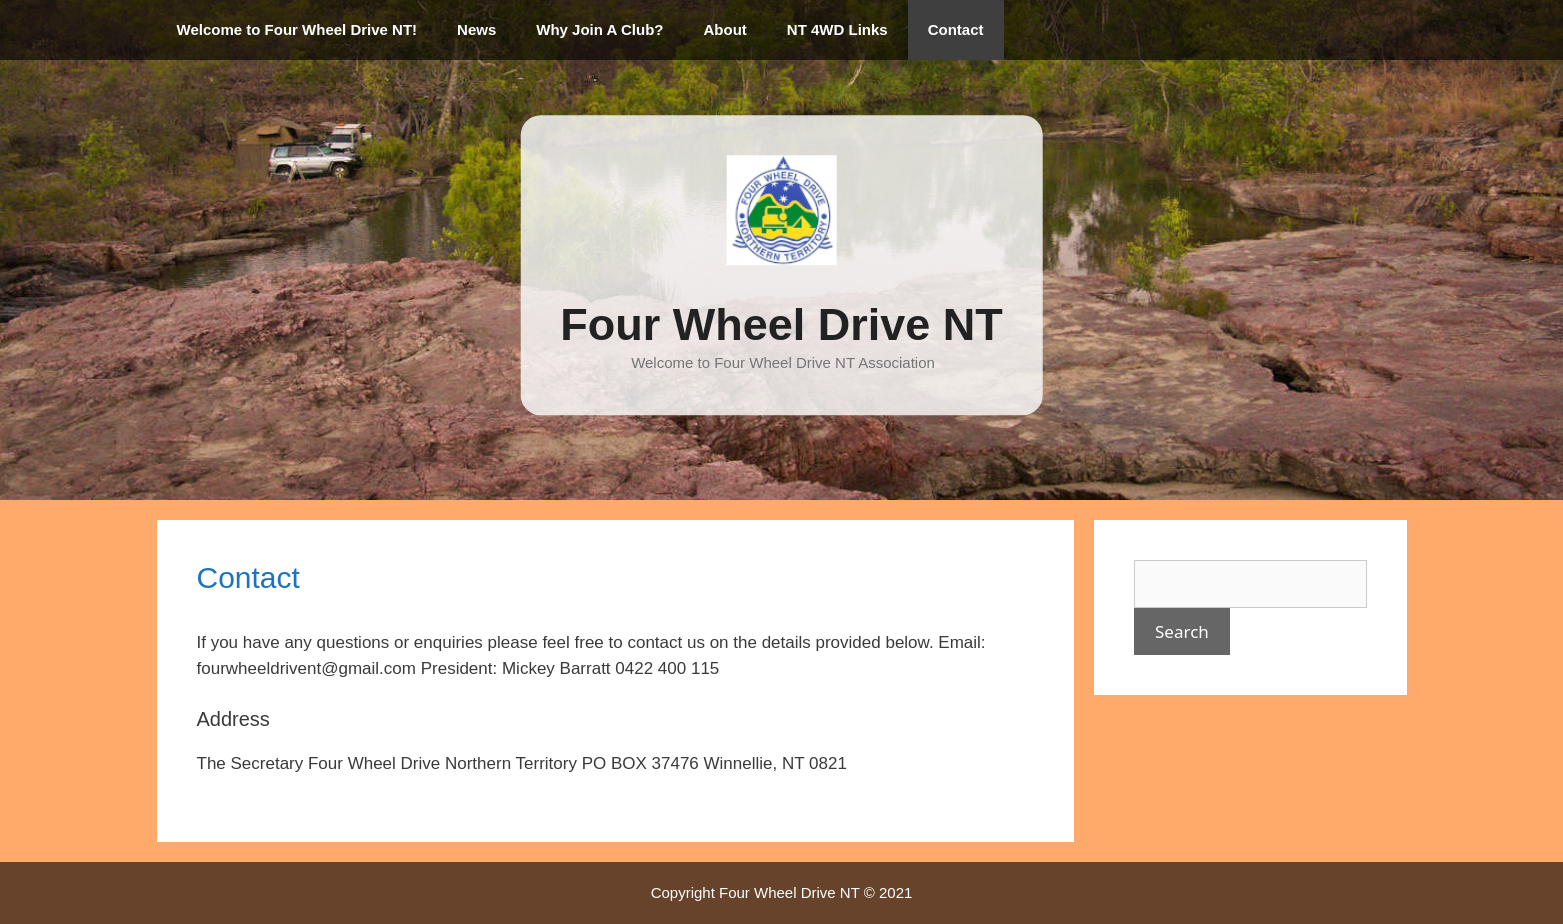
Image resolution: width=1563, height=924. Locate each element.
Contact (956, 29)
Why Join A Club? (599, 29)
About (725, 29)
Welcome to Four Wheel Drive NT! (297, 29)
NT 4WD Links (837, 29)
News (476, 29)
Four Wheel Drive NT (781, 324)
